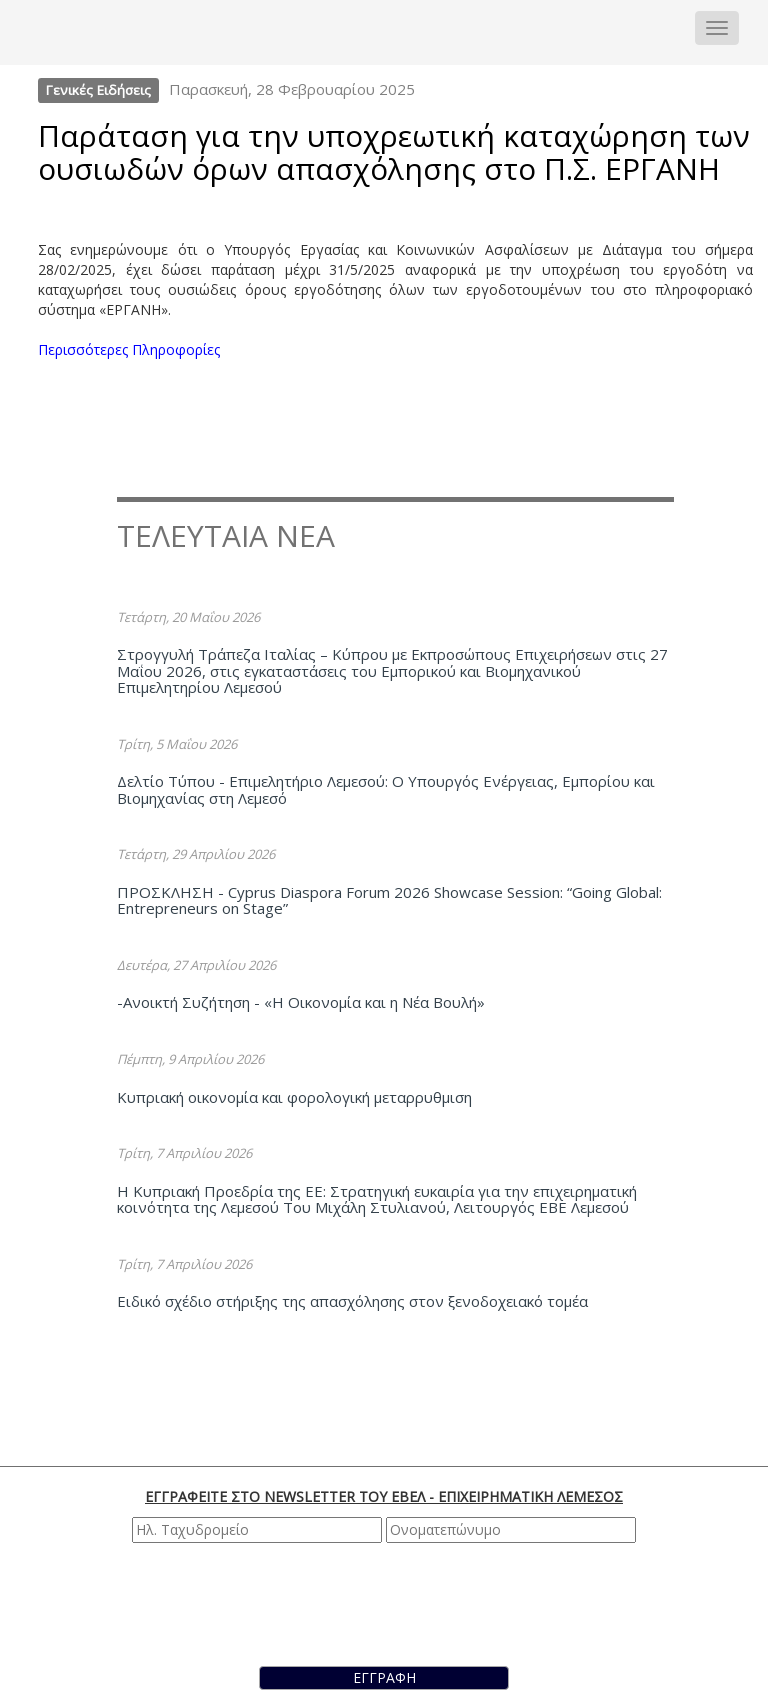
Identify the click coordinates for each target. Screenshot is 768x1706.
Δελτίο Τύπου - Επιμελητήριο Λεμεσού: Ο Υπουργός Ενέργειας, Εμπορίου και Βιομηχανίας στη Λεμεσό (386, 789)
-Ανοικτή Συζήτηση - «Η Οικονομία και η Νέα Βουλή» (301, 1002)
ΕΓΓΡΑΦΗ (384, 1677)
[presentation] (387, 1602)
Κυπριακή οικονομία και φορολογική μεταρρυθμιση (294, 1097)
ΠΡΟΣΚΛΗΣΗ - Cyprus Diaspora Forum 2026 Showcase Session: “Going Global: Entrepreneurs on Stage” (389, 900)
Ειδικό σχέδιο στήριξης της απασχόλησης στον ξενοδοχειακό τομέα (352, 1301)
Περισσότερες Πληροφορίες (129, 349)
